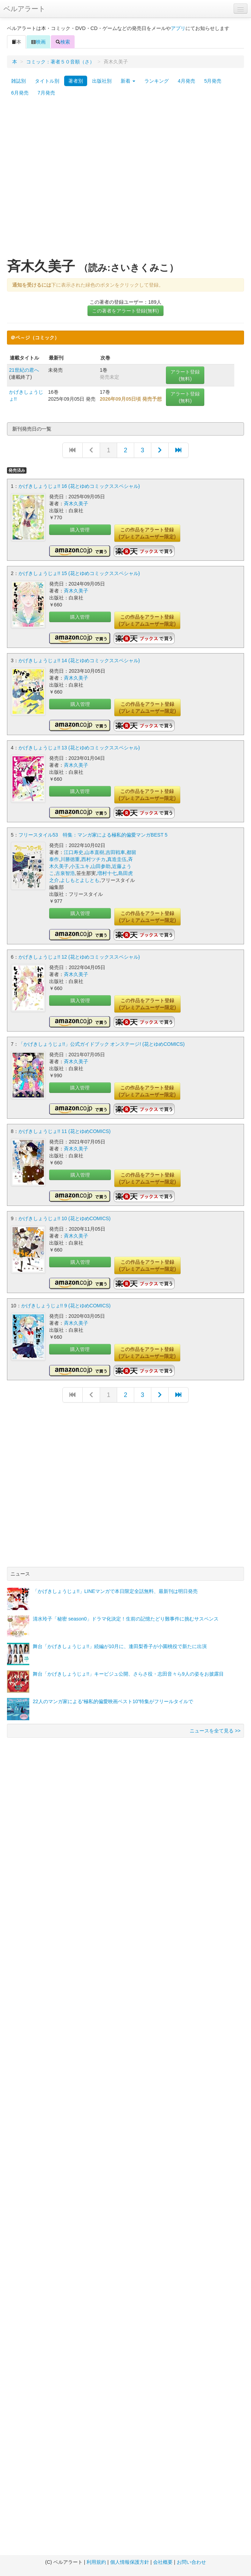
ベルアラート (24, 9)
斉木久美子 (76, 503)
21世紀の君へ (24, 370)
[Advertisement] (75, 181)
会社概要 (163, 2562)
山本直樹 (94, 852)
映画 (38, 42)
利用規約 (96, 2562)
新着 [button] (128, 81)
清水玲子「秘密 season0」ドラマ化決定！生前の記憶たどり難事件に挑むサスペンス (126, 1619)
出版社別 (102, 81)
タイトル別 (47, 81)
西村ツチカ (93, 859)
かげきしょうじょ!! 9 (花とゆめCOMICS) (66, 1305)
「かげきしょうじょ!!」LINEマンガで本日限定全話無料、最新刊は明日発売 (115, 1591)
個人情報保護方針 (129, 2562)
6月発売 (20, 93)
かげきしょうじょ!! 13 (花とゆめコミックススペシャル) (79, 747)
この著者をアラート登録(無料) (125, 310)
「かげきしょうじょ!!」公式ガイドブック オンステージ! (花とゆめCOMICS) (101, 1044)
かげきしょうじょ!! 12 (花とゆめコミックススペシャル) (79, 957)
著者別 (75, 81)
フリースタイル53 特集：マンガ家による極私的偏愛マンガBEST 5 (93, 835)
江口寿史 (73, 852)
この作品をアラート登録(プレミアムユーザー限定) (147, 533)
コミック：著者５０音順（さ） (60, 62)
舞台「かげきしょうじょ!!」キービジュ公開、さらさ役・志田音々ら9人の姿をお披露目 (128, 1674)
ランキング (156, 81)
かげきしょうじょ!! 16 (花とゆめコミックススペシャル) (79, 486)
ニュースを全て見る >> (215, 1730)
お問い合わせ (191, 2562)
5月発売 (213, 81)
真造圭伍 (117, 859)
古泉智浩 (65, 873)
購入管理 (80, 529)
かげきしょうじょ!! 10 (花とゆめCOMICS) (64, 1218)
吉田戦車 (115, 852)
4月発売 (186, 81)
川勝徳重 (70, 859)
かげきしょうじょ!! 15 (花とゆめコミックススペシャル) (79, 573)
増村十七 (107, 873)
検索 (62, 42)
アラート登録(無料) (185, 375)
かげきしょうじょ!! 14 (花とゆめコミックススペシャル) (79, 660)
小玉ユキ (80, 866)
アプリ (178, 28)
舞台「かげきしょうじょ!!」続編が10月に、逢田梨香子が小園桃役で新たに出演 (120, 1646)
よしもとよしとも (79, 880)
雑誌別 (18, 81)
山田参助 (101, 866)
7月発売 (46, 93)
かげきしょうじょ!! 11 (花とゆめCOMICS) (64, 1131)
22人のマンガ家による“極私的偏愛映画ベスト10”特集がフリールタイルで (113, 1701)
